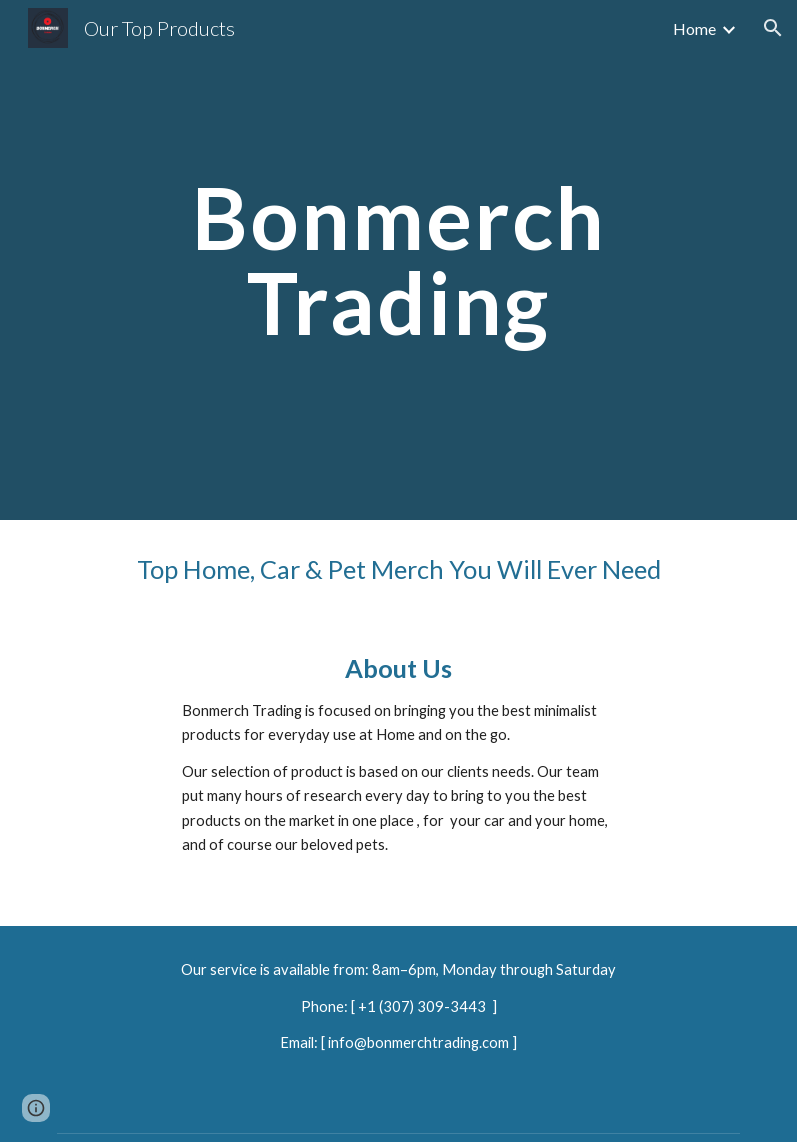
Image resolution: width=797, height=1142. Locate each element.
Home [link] (694, 28)
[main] (399, 260)
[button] (773, 28)
